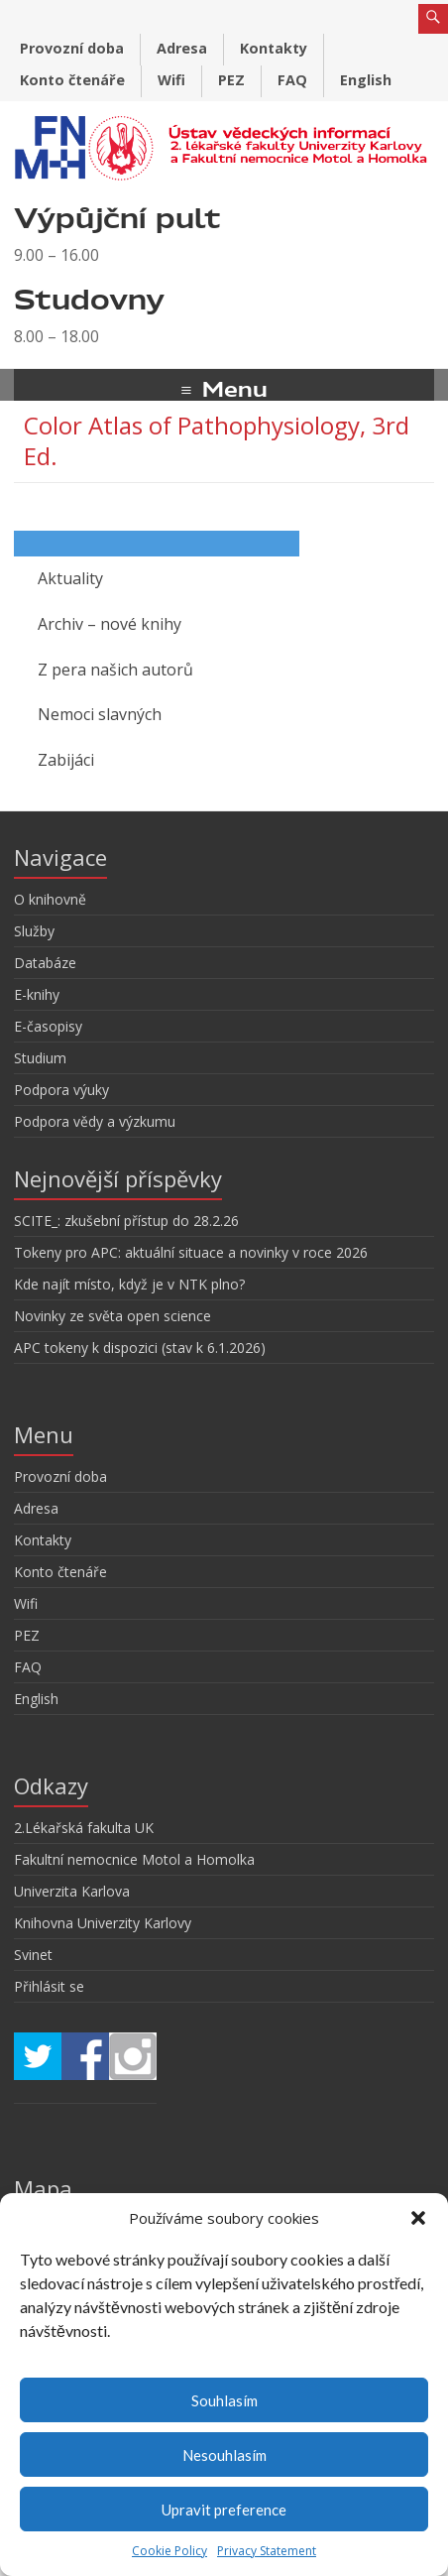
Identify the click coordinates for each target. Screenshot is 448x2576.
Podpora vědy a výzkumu (94, 1121)
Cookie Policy (169, 2550)
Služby (34, 930)
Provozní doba (72, 48)
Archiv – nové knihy (109, 624)
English (366, 79)
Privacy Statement (266, 2550)
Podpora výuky (61, 1089)
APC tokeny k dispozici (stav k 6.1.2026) (140, 1347)
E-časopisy (48, 1026)
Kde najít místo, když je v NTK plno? (129, 1284)
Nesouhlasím (224, 2455)
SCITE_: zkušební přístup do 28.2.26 (126, 1220)
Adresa (182, 48)
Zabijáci (66, 760)
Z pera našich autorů (115, 669)
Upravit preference (224, 2509)
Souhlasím (224, 2400)
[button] (418, 2218)
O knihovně (50, 899)
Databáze (45, 962)
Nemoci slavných (100, 714)
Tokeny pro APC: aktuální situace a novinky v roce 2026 (191, 1252)
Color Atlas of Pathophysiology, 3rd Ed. (216, 440)
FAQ (292, 79)
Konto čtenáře (72, 79)
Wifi (171, 79)
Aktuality (70, 578)
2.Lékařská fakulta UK (84, 1827)
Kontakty (273, 48)
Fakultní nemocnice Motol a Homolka (134, 1859)
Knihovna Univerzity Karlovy (102, 1922)
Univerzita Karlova (72, 1891)
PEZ (231, 79)
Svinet (33, 1954)
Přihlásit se (49, 1986)
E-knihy (36, 994)
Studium (40, 1057)
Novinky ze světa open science (112, 1315)
